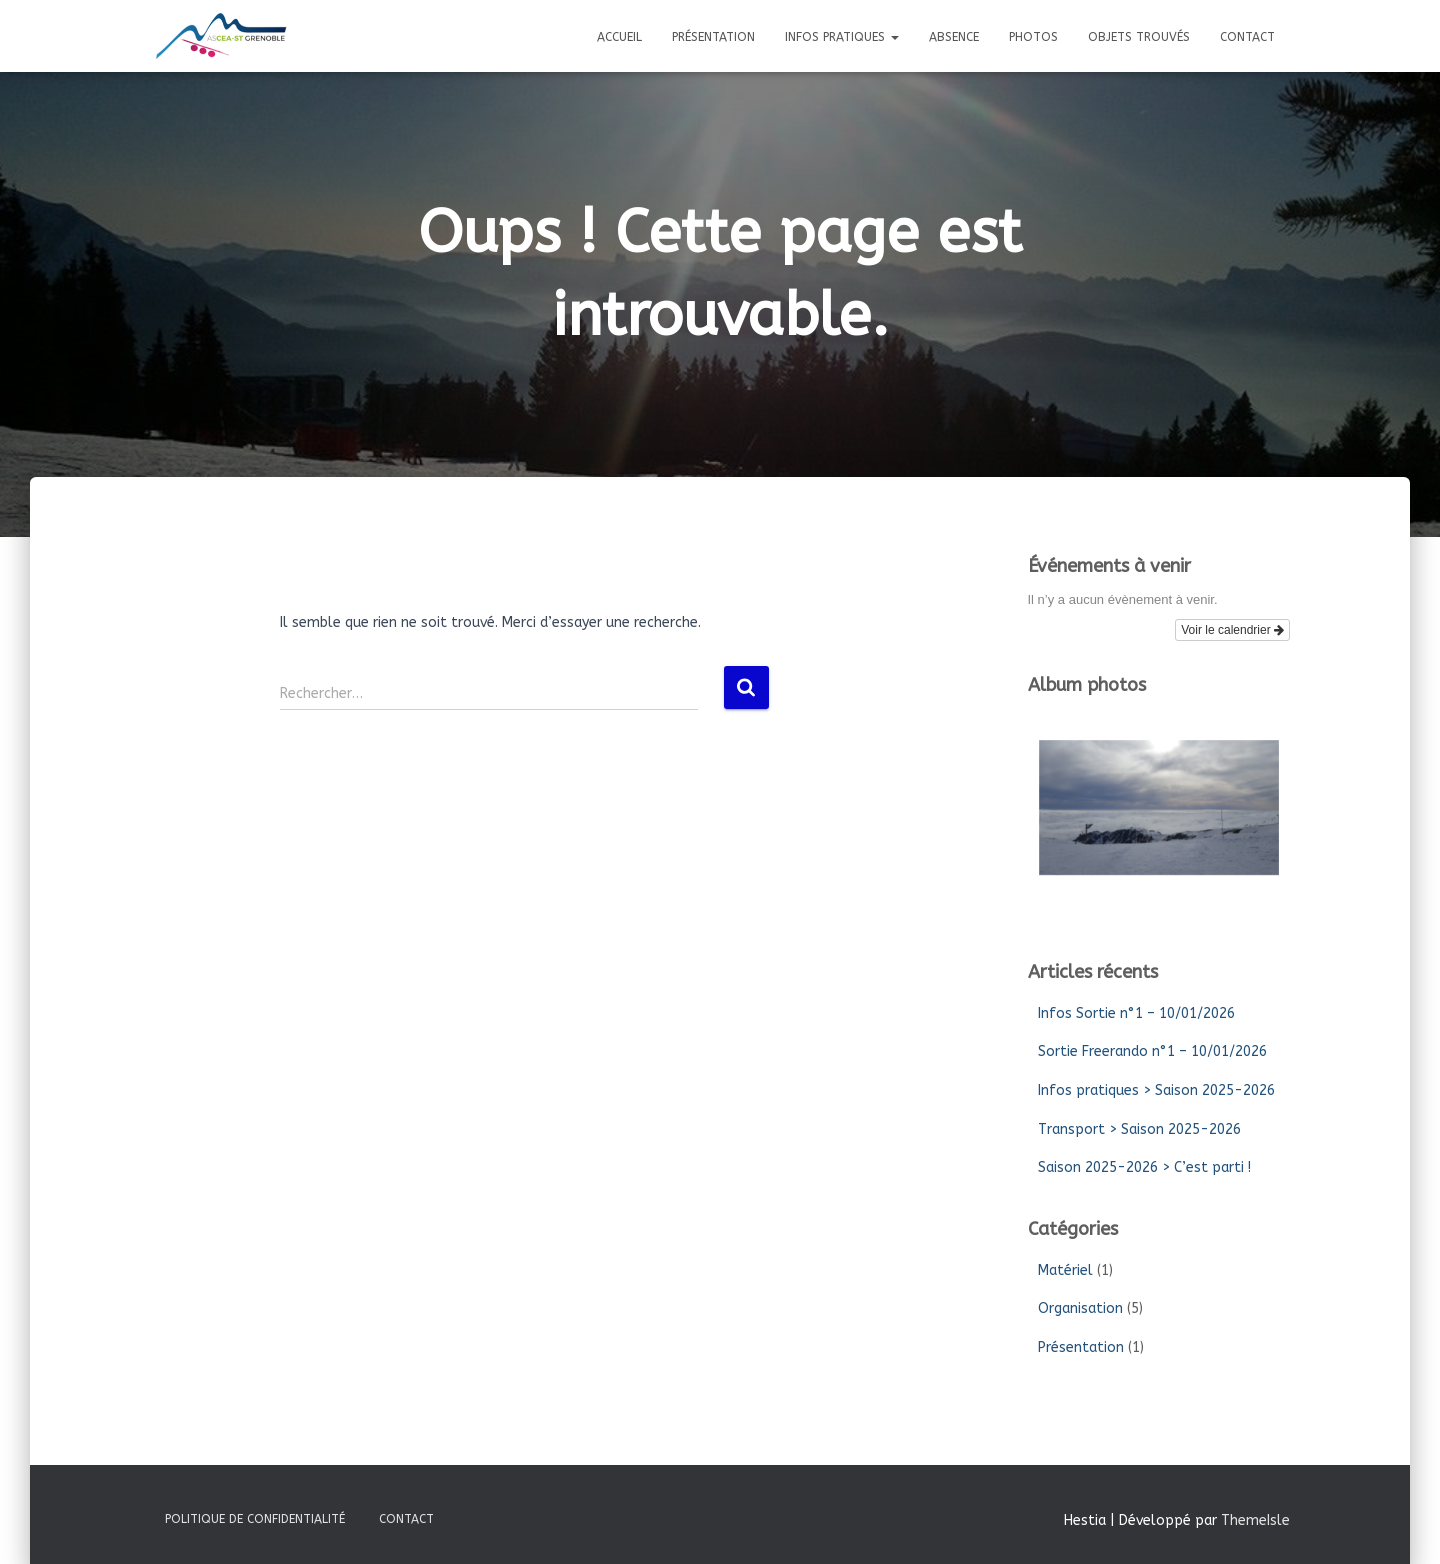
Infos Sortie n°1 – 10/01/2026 (1136, 1013)
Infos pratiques (842, 37)
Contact (1247, 37)
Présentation (713, 37)
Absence (954, 37)
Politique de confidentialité (255, 1519)
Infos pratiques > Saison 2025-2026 (1156, 1090)
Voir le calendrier (1232, 630)
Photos (1033, 37)
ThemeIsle (1255, 1520)
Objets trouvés (1139, 37)
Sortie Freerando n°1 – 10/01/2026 (1152, 1051)
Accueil (619, 37)
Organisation (1080, 1308)
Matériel (1065, 1270)
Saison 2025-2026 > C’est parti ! (1144, 1167)
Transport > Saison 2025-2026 (1139, 1129)
